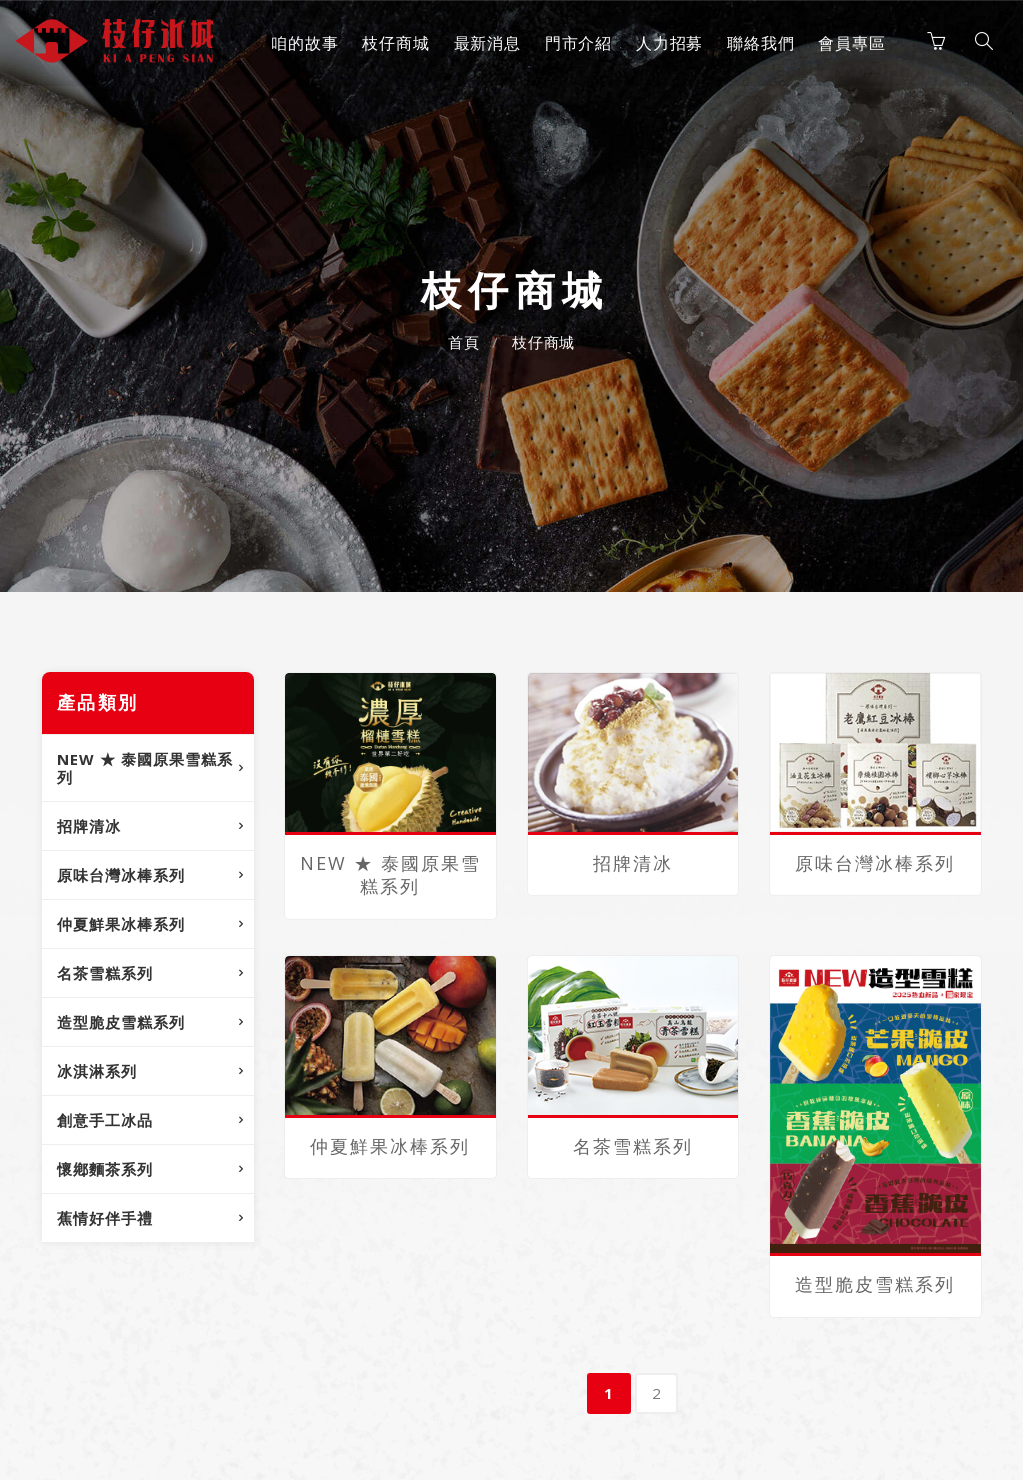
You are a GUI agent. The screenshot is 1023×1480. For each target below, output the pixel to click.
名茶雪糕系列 (105, 973)
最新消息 (484, 43)
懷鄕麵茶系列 (105, 1169)
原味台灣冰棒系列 (121, 875)
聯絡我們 (758, 43)
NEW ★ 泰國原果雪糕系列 (145, 768)
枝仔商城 (393, 43)
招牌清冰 (89, 826)
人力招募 (667, 43)
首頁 (464, 342)
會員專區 (849, 43)
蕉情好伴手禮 (105, 1218)
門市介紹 (576, 43)
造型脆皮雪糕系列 (121, 1022)
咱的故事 (302, 43)
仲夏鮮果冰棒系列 (121, 924)
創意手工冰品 (105, 1120)
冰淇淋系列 (97, 1071)
